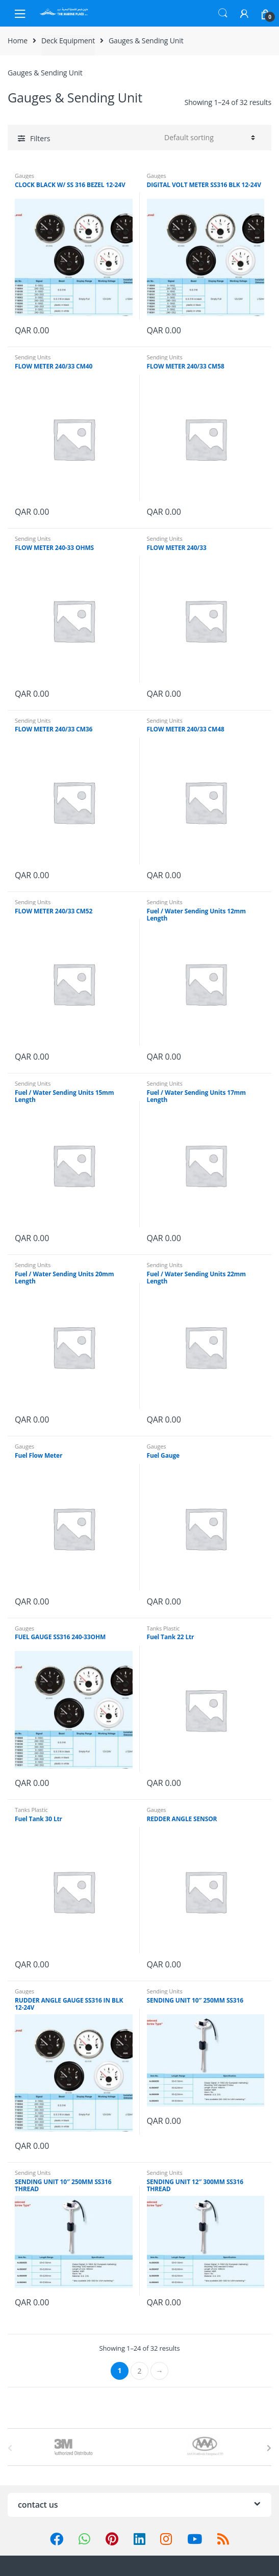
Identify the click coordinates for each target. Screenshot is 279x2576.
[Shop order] (208, 137)
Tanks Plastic (163, 1628)
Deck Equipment (68, 40)
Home (18, 40)
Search (223, 13)
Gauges (24, 175)
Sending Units (32, 357)
